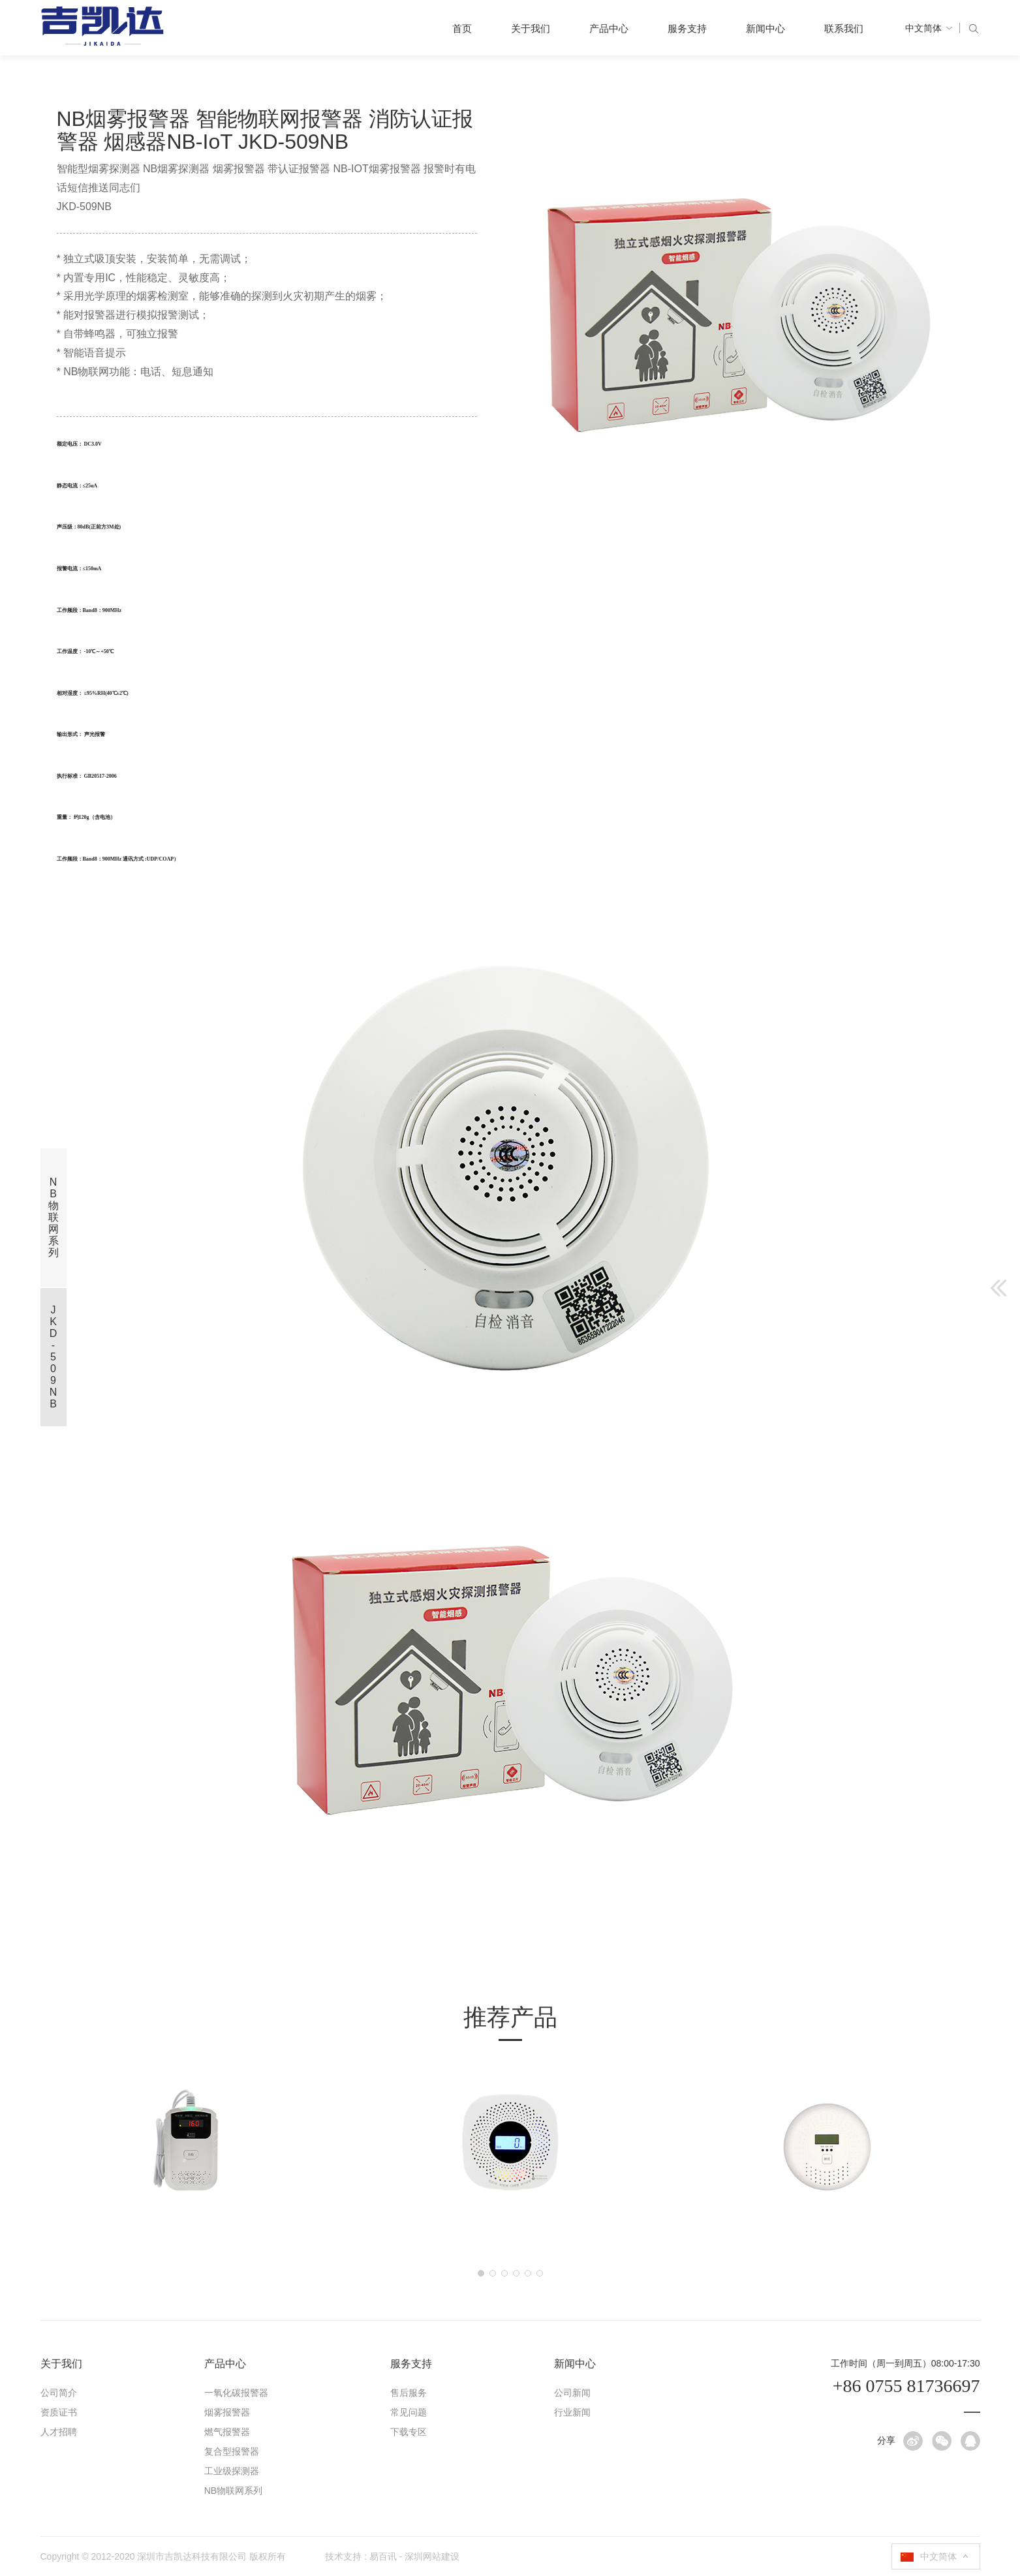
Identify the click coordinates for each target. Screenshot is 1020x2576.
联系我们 (843, 28)
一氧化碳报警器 (236, 2392)
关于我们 (530, 28)
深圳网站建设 (432, 2556)
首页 (462, 28)
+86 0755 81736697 (906, 2386)
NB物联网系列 (233, 2490)
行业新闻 (572, 2412)
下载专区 (408, 2432)
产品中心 (608, 28)
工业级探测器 (231, 2471)
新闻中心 (765, 28)
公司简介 (58, 2392)
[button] (481, 2273)
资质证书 (58, 2412)
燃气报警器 (227, 2432)
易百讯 (383, 2556)
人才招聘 (58, 2432)
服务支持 (687, 28)
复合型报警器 (231, 2451)
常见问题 (408, 2412)
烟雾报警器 (227, 2412)
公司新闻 (572, 2392)
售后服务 (408, 2392)
